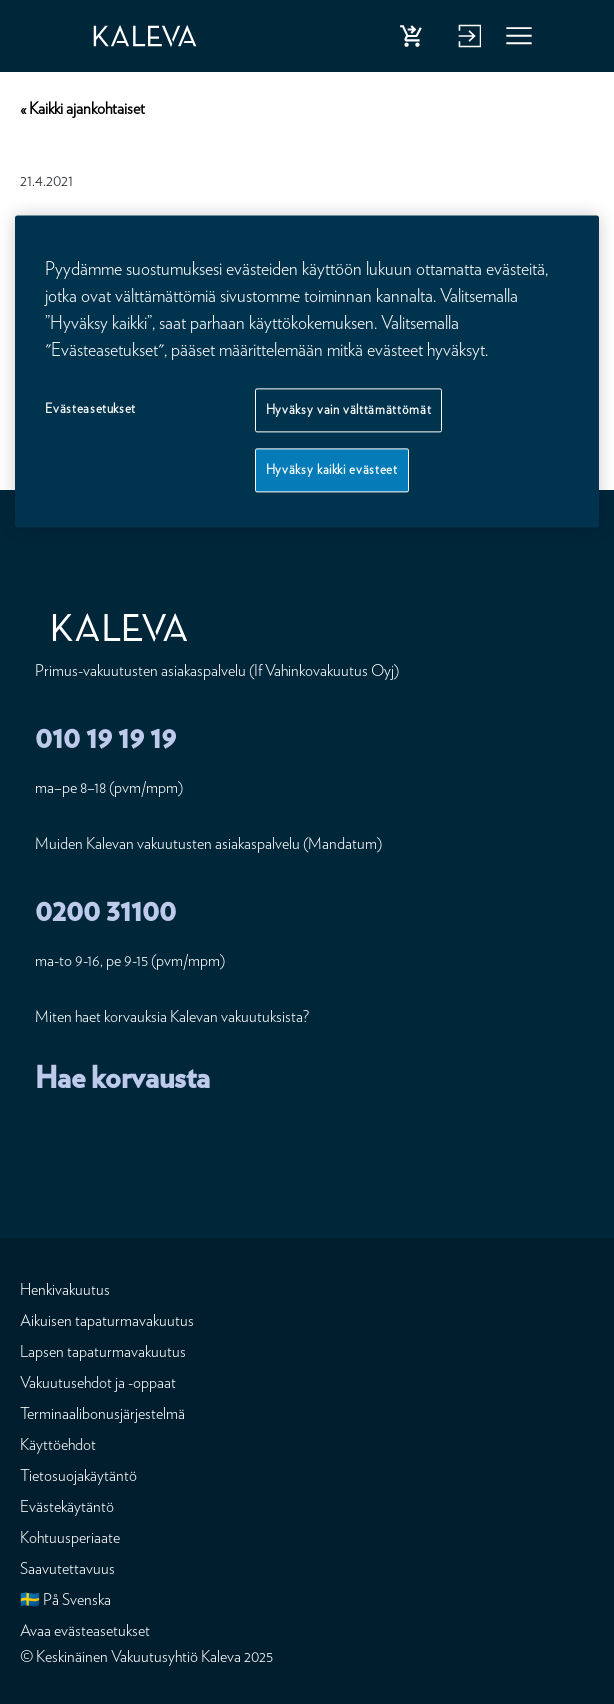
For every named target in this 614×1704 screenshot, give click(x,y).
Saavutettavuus (67, 1568)
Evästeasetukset (90, 408)
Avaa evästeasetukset (85, 1630)
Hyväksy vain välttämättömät (349, 409)
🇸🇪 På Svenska (65, 1599)
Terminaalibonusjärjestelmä (102, 1413)
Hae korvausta (122, 1077)
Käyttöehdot (58, 1444)
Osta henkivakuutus (415, 40)
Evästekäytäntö (67, 1506)
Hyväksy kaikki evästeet (332, 469)
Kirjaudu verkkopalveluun (467, 40)
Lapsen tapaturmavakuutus (103, 1351)
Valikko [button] (520, 40)
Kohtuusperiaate (70, 1537)
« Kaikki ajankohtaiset (82, 108)
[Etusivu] (155, 36)
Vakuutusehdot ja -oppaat (98, 1382)
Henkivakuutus (65, 1289)
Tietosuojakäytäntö (78, 1475)
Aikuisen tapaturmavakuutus (107, 1320)
